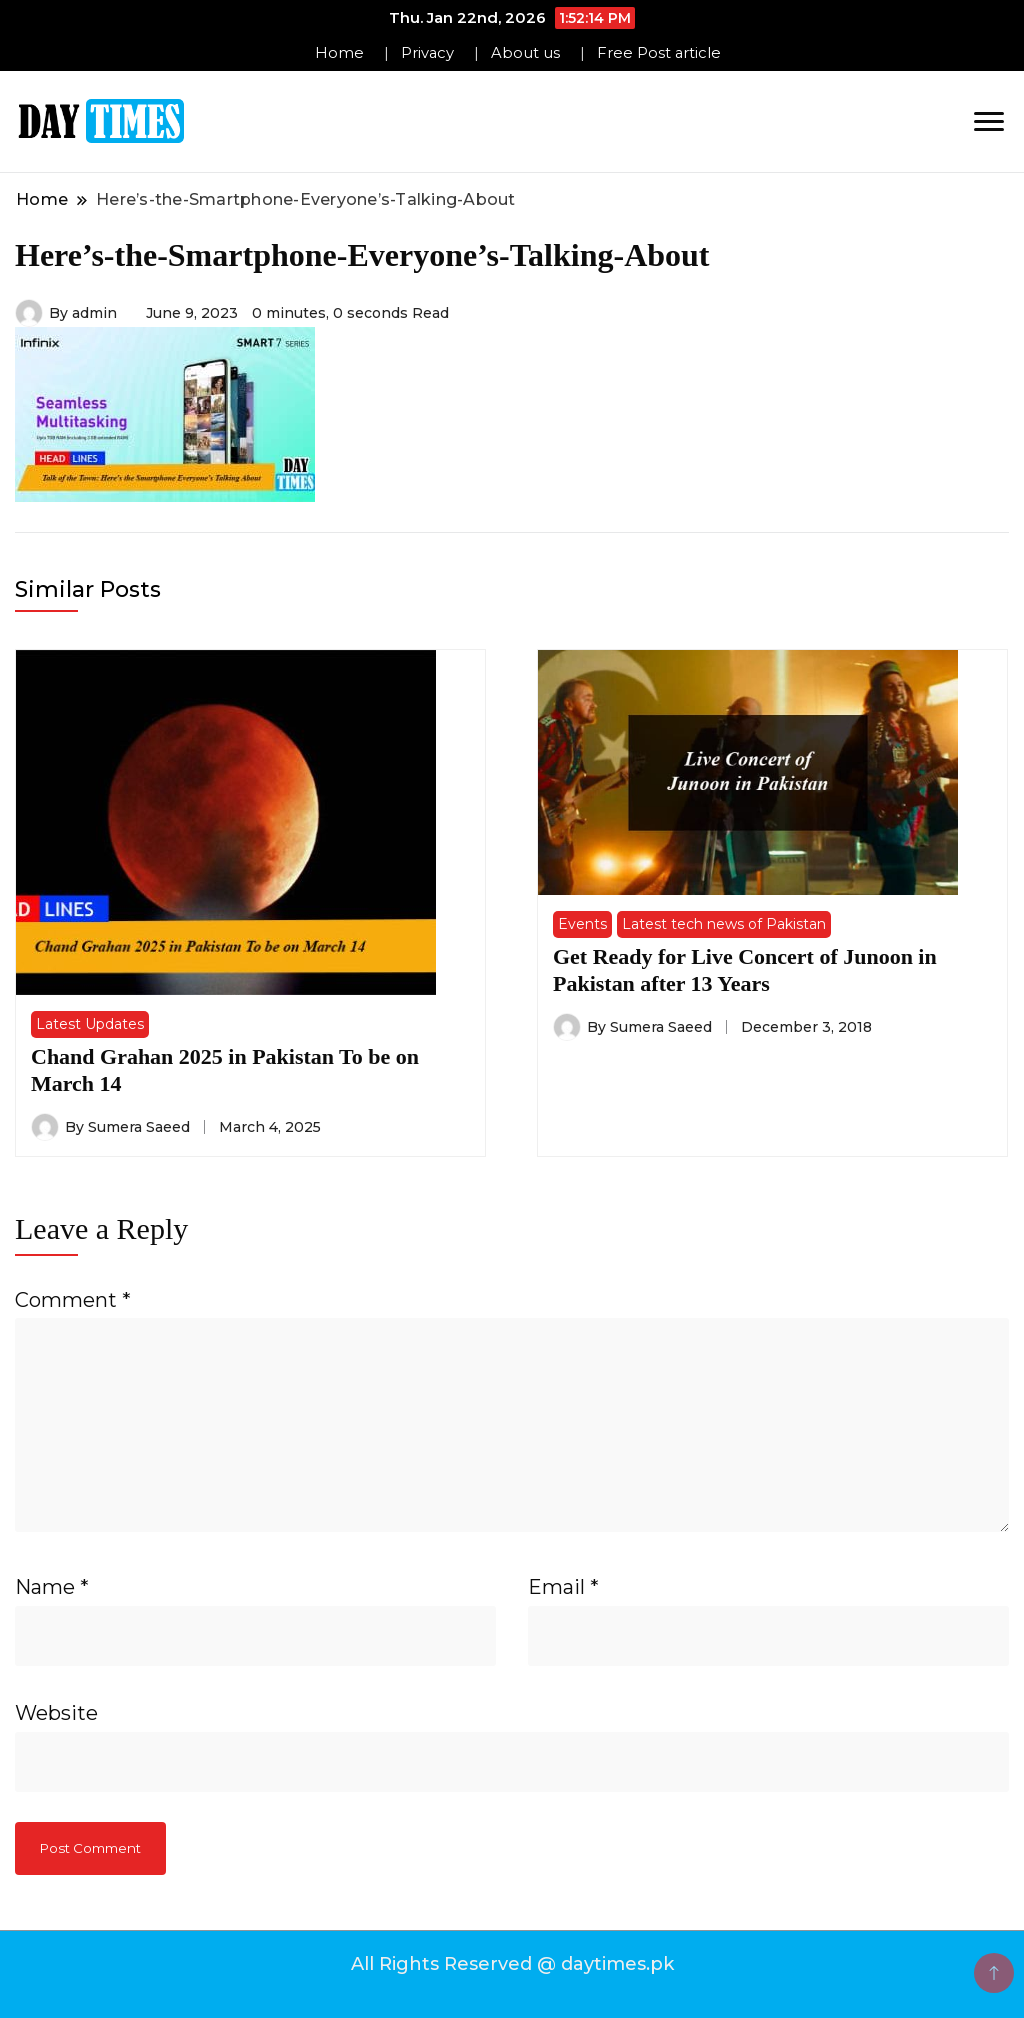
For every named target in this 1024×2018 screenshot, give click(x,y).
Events (582, 924)
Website (56, 1713)
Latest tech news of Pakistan (724, 924)
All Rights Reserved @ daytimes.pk (512, 1964)
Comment (73, 1300)
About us (525, 53)
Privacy (427, 53)
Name (52, 1587)
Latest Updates (90, 1024)
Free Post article (659, 53)
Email (563, 1587)
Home (339, 53)
